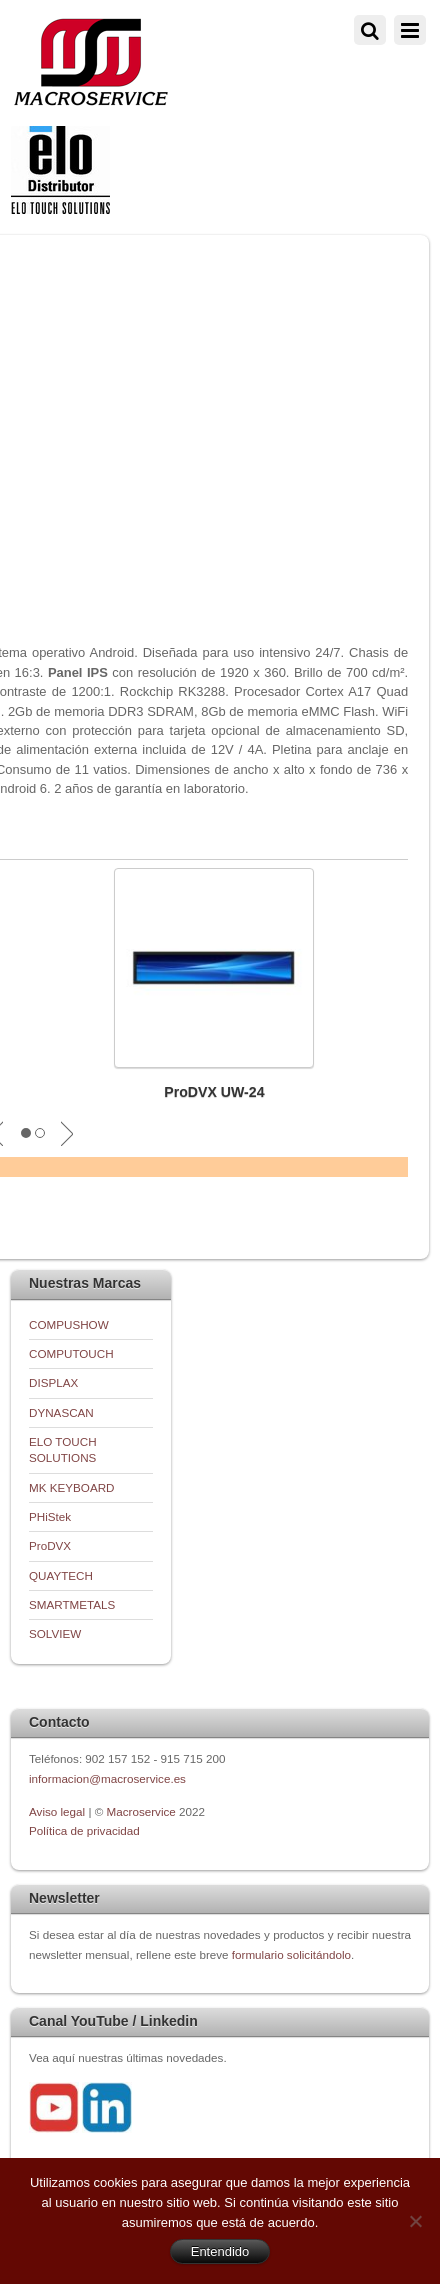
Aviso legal (58, 1811)
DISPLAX (53, 1382)
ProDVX (50, 1545)
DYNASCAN (61, 1412)
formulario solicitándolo (291, 1954)
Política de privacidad (84, 1830)
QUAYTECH (61, 1575)
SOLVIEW (55, 1633)
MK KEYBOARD (72, 1487)
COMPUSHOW (69, 1324)
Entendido (220, 2251)
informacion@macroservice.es (107, 1778)
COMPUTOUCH (71, 1353)
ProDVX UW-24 (214, 1092)
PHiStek (50, 1516)
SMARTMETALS (72, 1604)
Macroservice (141, 1811)
